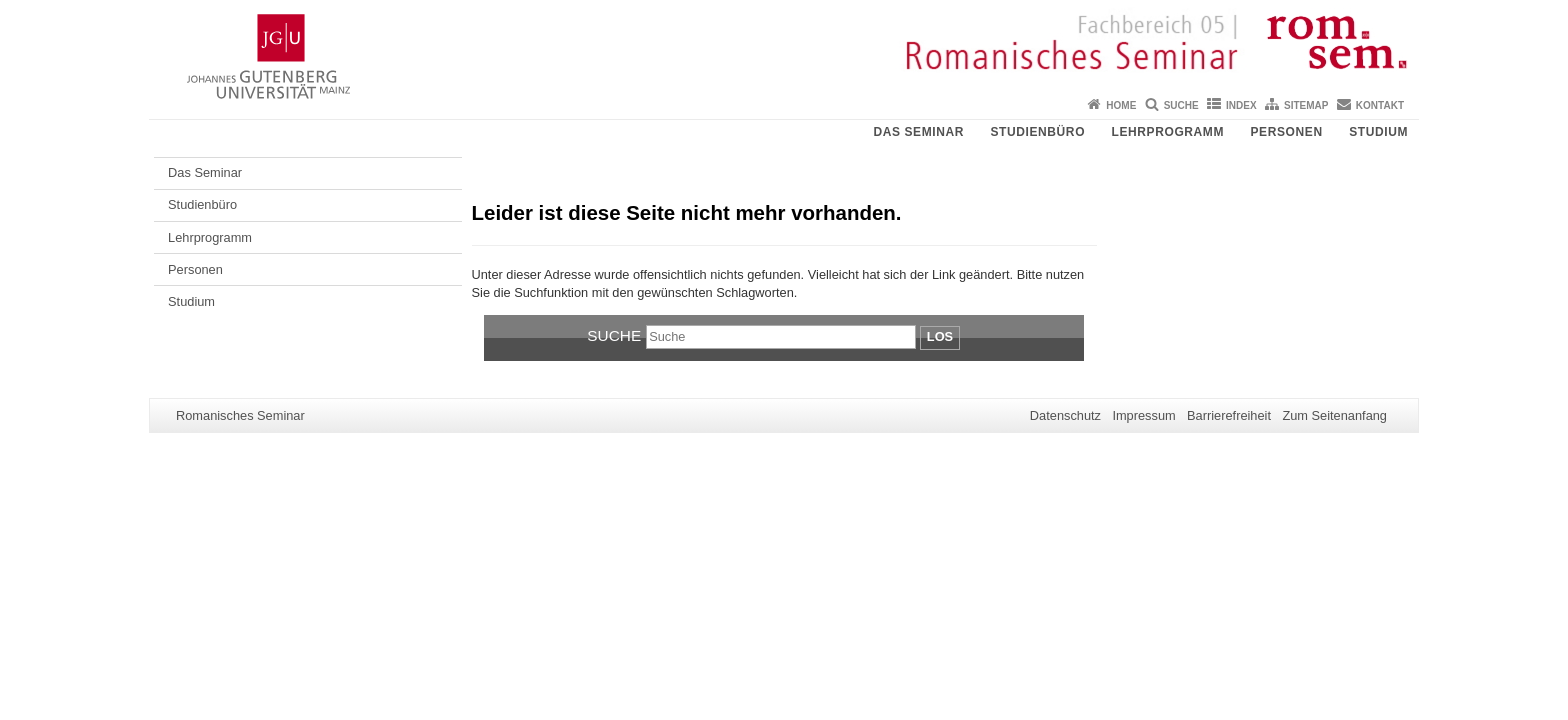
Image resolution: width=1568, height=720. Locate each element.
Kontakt (1380, 105)
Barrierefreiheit (1229, 415)
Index (1241, 105)
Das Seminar (918, 132)
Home (1121, 105)
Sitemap (1306, 105)
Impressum (1143, 415)
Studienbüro (1037, 132)
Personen (1287, 132)
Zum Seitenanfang (1334, 415)
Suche (1181, 105)
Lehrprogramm (1168, 132)
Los (940, 336)
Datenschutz (1065, 415)
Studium (1378, 132)
